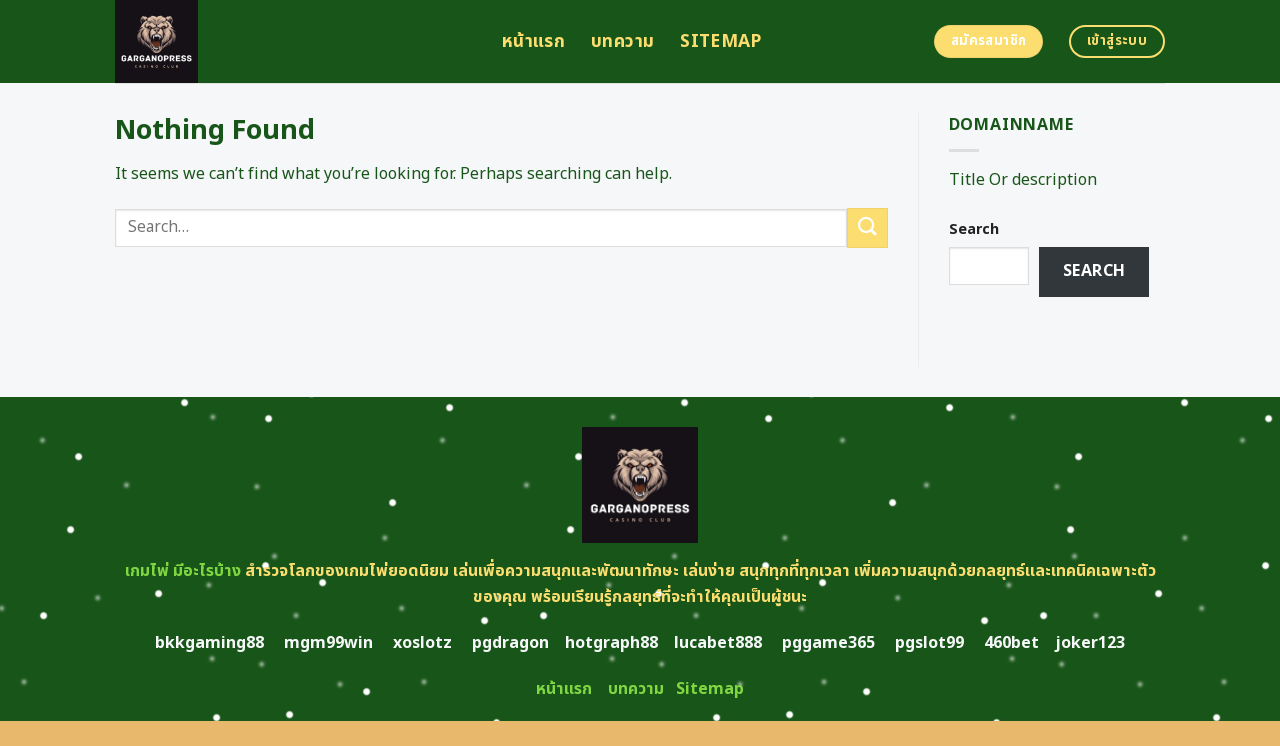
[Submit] (867, 227)
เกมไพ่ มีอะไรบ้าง (183, 571)
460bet (1011, 643)
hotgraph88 (611, 643)
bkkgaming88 (209, 643)
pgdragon (510, 643)
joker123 (1090, 643)
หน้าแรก (533, 41)
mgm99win (328, 643)
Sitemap (720, 41)
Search (974, 229)
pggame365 (828, 643)
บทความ (622, 41)
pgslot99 (929, 643)
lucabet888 (718, 643)
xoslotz (422, 643)
